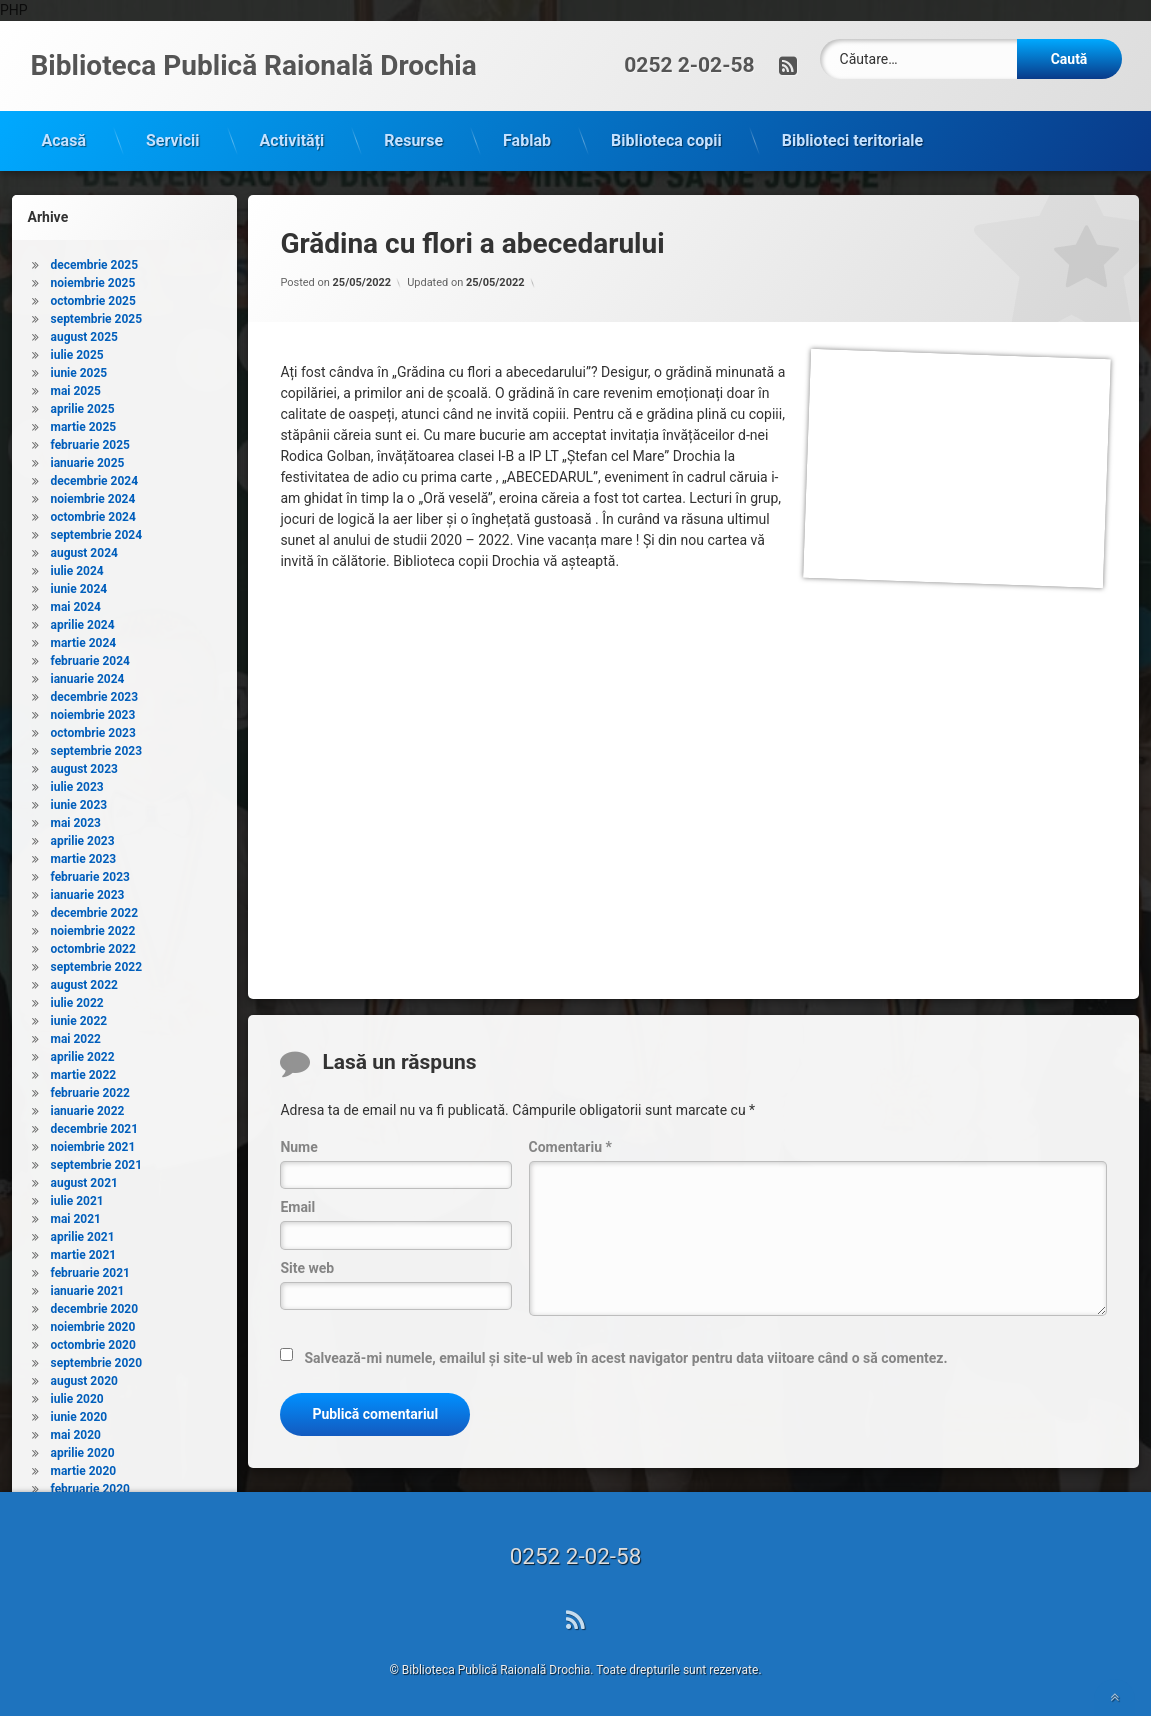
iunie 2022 (79, 1017)
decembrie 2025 (95, 261)
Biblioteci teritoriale (852, 136)
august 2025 (84, 333)
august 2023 (84, 765)
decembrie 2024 (95, 477)
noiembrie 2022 (93, 927)
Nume (298, 1143)
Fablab (527, 136)
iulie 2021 (77, 1197)
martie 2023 (84, 855)
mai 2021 (76, 1215)
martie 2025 (84, 423)
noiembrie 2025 (93, 279)
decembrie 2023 (95, 693)
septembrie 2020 (97, 1359)
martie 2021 (84, 1251)
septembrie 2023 (97, 747)
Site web (307, 1264)
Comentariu (570, 1143)
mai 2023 (76, 819)
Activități (292, 136)
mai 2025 (76, 387)
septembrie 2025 (97, 315)
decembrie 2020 (95, 1305)
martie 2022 (84, 1071)
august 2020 (84, 1377)
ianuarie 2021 (88, 1287)
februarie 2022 (90, 1089)
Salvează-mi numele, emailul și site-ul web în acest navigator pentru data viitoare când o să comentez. (625, 1355)
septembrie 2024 (97, 531)
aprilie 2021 (83, 1233)
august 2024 (84, 549)
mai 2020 (76, 1431)
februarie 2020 (90, 1485)
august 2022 (84, 981)
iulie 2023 (77, 783)
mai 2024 (76, 603)
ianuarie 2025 (88, 459)
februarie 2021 (90, 1269)
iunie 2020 (79, 1413)
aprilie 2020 (83, 1449)
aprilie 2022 (83, 1053)
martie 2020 (84, 1467)
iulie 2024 (77, 567)
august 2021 (84, 1179)
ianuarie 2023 (88, 891)
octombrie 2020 (93, 1341)
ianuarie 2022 (88, 1107)
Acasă (64, 136)
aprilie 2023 (83, 837)
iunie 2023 (79, 801)
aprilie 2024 (83, 621)
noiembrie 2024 (93, 495)
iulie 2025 (77, 351)
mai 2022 (76, 1035)
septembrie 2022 (97, 963)
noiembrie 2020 (93, 1323)
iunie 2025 (79, 369)
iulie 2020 (77, 1395)
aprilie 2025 (83, 405)
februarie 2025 (90, 441)
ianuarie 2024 (88, 675)
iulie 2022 (77, 999)
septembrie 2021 (97, 1161)
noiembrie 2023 (93, 711)
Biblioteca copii (666, 136)
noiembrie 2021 (93, 1143)
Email (297, 1204)
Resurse (413, 136)
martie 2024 (84, 639)
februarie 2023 (90, 873)
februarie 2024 (90, 657)
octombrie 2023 (93, 729)
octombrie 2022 (93, 945)
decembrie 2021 (95, 1125)
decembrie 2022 (95, 909)
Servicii (173, 136)
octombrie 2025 (93, 297)
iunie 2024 (79, 585)
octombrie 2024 (93, 513)
